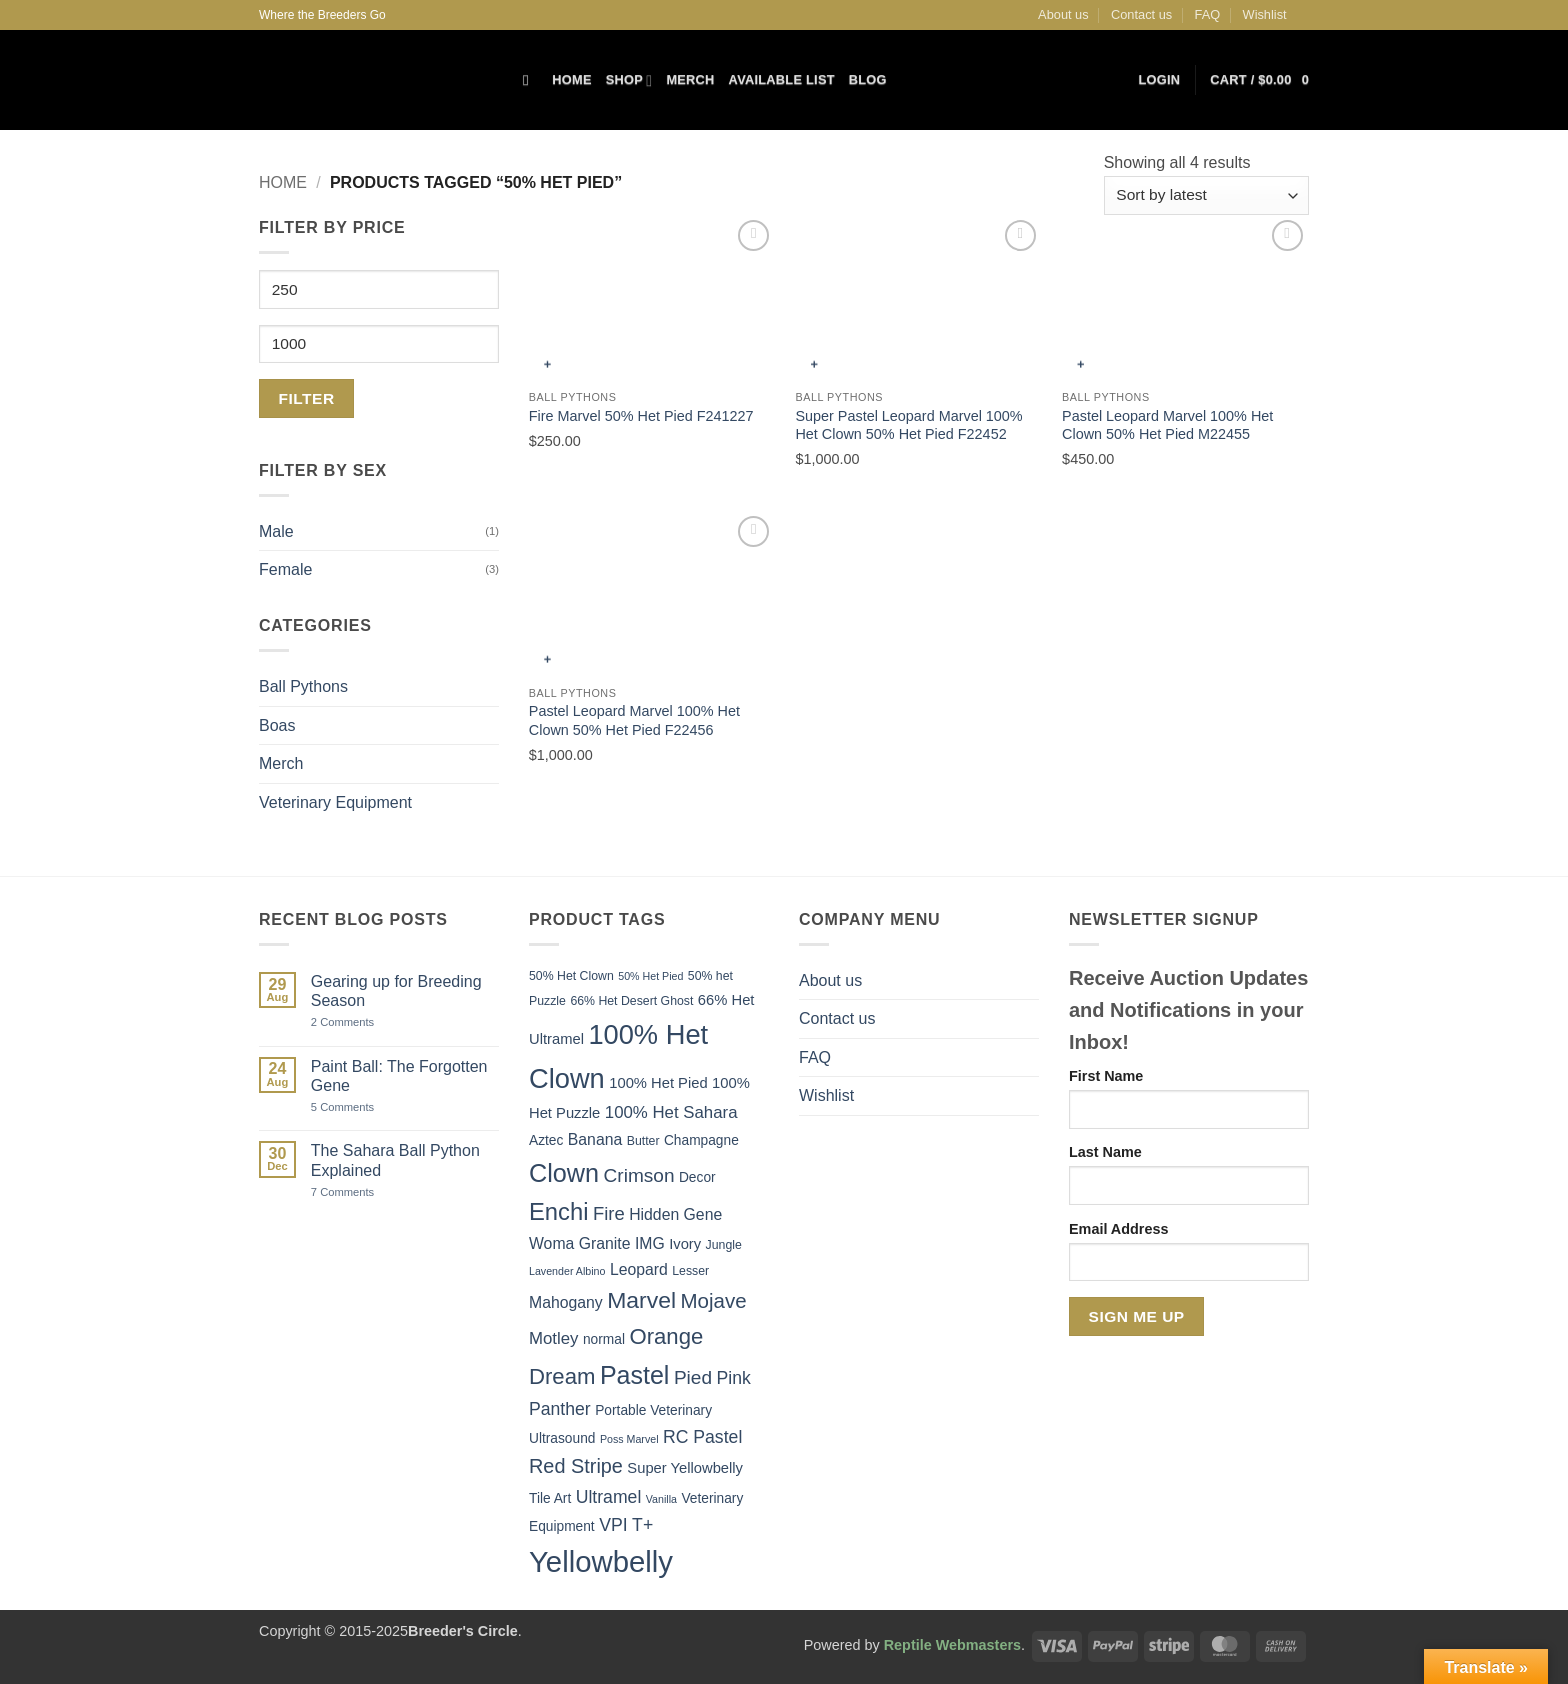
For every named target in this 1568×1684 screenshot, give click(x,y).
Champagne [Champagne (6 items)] (701, 1140)
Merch (690, 79)
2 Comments (364, 1022)
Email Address (1118, 1229)
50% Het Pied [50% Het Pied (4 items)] (650, 976)
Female (285, 569)
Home (571, 79)
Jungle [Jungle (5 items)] (724, 1245)
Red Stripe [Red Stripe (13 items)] (576, 1466)
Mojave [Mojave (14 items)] (714, 1300)
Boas (277, 725)
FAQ (1208, 14)
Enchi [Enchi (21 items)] (559, 1211)
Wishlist (1265, 14)
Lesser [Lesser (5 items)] (690, 1271)
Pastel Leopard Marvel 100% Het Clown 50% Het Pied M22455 (1167, 425)
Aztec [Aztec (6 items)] (546, 1140)
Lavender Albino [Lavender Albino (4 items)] (567, 1271)
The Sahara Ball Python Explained (395, 1160)
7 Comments (367, 1192)
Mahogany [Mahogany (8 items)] (566, 1302)
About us (1063, 14)
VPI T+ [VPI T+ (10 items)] (626, 1525)
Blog (868, 79)
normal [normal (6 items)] (604, 1339)
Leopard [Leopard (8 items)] (639, 1269)
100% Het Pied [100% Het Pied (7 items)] (658, 1083)
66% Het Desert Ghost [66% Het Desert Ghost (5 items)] (631, 1001)
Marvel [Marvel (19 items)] (641, 1300)
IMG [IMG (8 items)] (650, 1243)
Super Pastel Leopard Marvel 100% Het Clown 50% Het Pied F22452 (908, 425)
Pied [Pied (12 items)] (693, 1377)
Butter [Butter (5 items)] (643, 1141)
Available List (782, 79)
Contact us (1141, 14)
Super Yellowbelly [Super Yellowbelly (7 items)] (685, 1468)
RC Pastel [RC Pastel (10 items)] (702, 1437)
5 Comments (366, 1107)
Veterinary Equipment (335, 802)
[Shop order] (1206, 195)
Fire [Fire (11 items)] (609, 1213)
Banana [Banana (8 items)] (595, 1139)
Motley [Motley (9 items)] (554, 1338)
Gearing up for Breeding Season (396, 991)
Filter (307, 398)
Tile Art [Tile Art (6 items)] (550, 1498)
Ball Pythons (303, 686)
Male (276, 531)
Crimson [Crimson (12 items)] (639, 1175)
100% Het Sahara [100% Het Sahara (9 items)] (671, 1112)
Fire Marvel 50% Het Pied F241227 (641, 416)
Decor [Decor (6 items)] (697, 1177)
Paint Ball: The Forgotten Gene (399, 1076)
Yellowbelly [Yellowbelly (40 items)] (601, 1561)
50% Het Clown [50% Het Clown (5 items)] (571, 976)
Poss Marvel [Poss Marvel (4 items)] (629, 1439)
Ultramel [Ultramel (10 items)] (609, 1497)
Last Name (1105, 1152)
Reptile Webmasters (952, 1645)
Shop (629, 80)
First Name (1106, 1076)
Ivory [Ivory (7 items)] (685, 1244)
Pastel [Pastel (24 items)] (635, 1375)
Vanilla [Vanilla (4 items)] (661, 1499)
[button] (1160, 80)
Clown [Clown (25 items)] (564, 1173)
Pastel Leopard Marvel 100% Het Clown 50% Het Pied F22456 (634, 720)
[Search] (530, 80)
